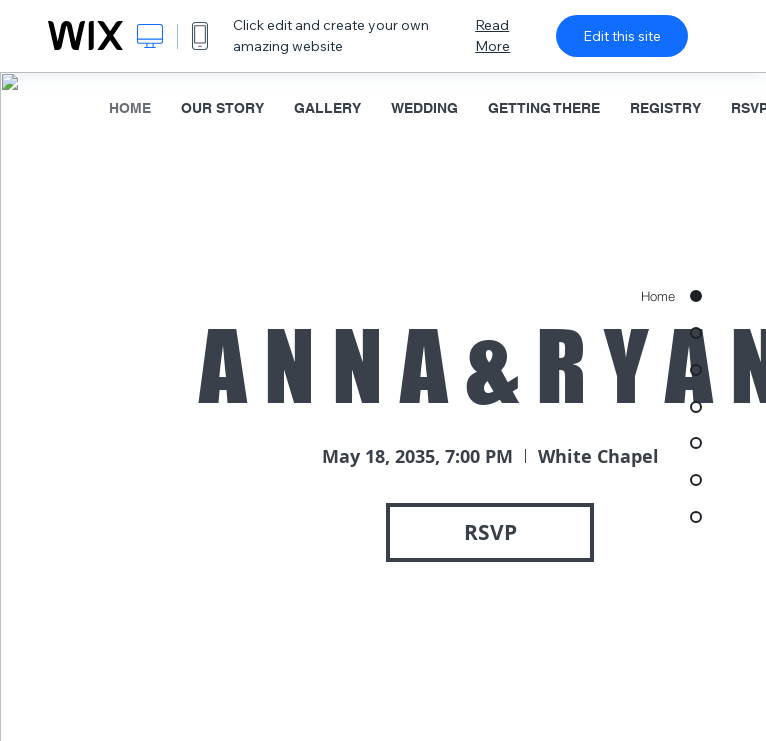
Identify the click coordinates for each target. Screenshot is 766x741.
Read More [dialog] (492, 35)
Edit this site (622, 36)
